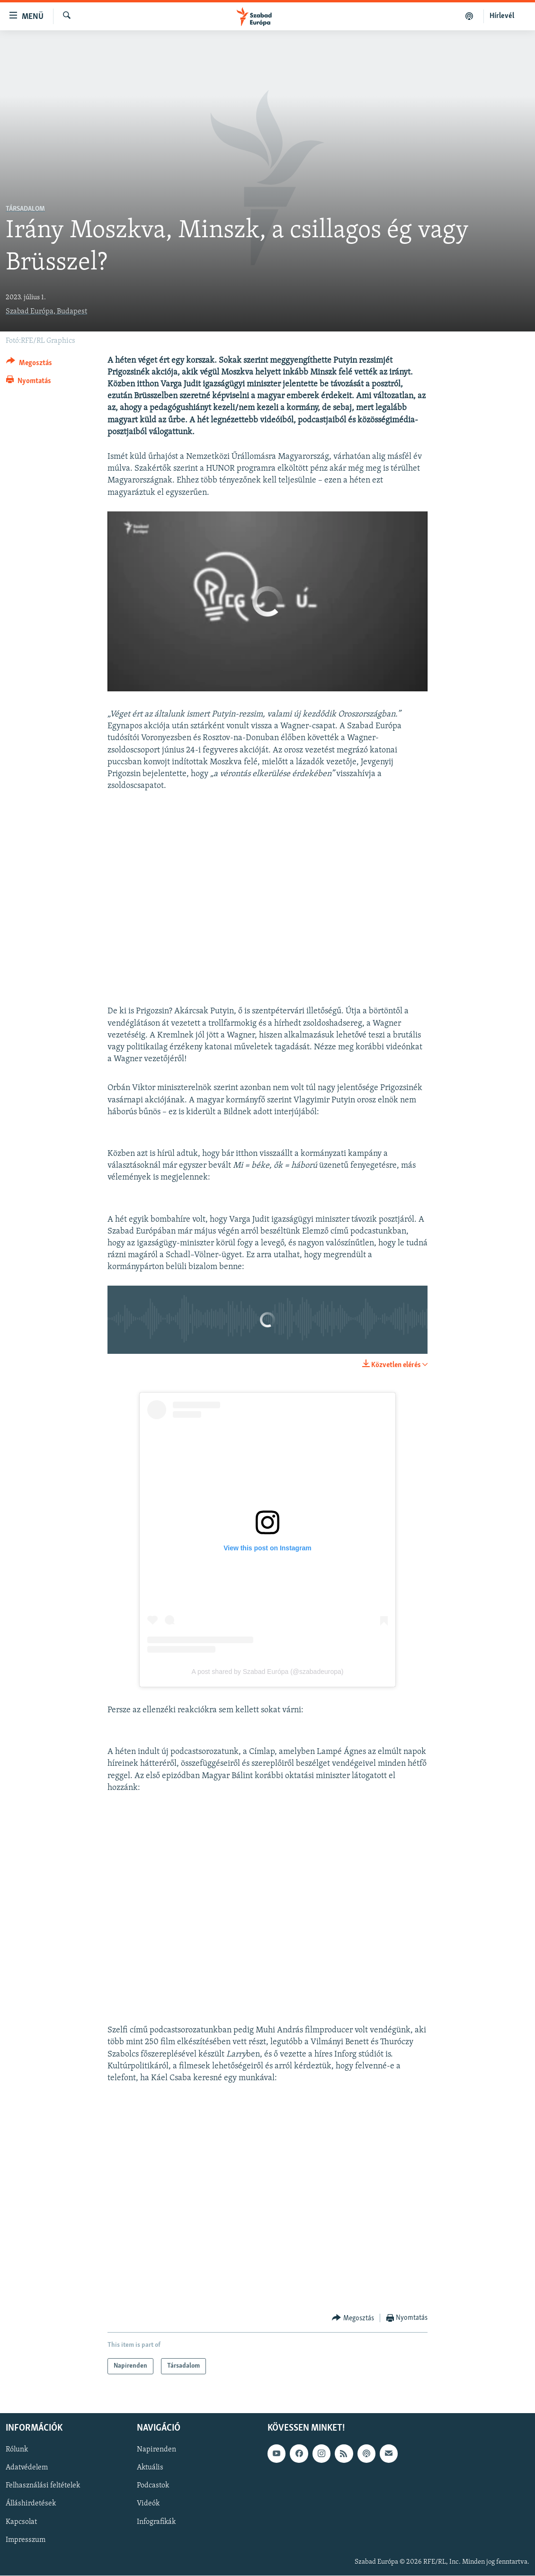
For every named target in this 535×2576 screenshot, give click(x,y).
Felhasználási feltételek (43, 2486)
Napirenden (156, 2450)
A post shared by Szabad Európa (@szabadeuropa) (268, 1671)
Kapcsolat (21, 2522)
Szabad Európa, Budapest (46, 311)
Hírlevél (502, 16)
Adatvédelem (27, 2468)
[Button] (29, 364)
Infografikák (156, 2522)
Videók (148, 2504)
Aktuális (150, 2468)
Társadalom (25, 209)
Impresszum (25, 2540)
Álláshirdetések (31, 2504)
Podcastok (153, 2486)
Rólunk (17, 2450)
